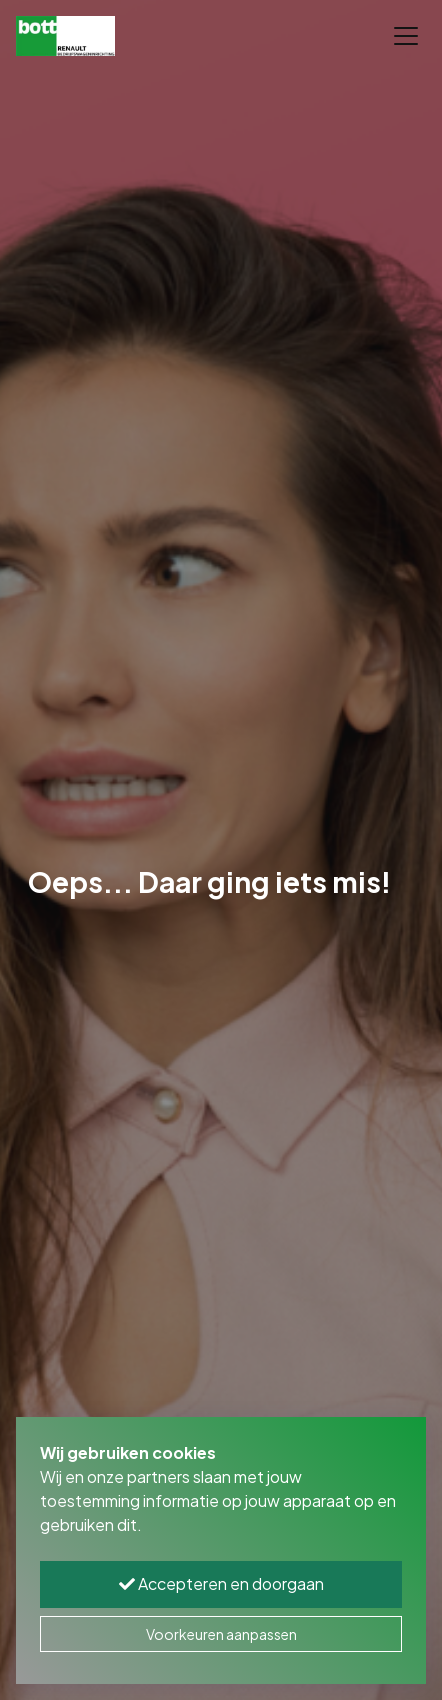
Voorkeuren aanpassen (221, 1634)
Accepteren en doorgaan (221, 1583)
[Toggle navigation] (406, 36)
